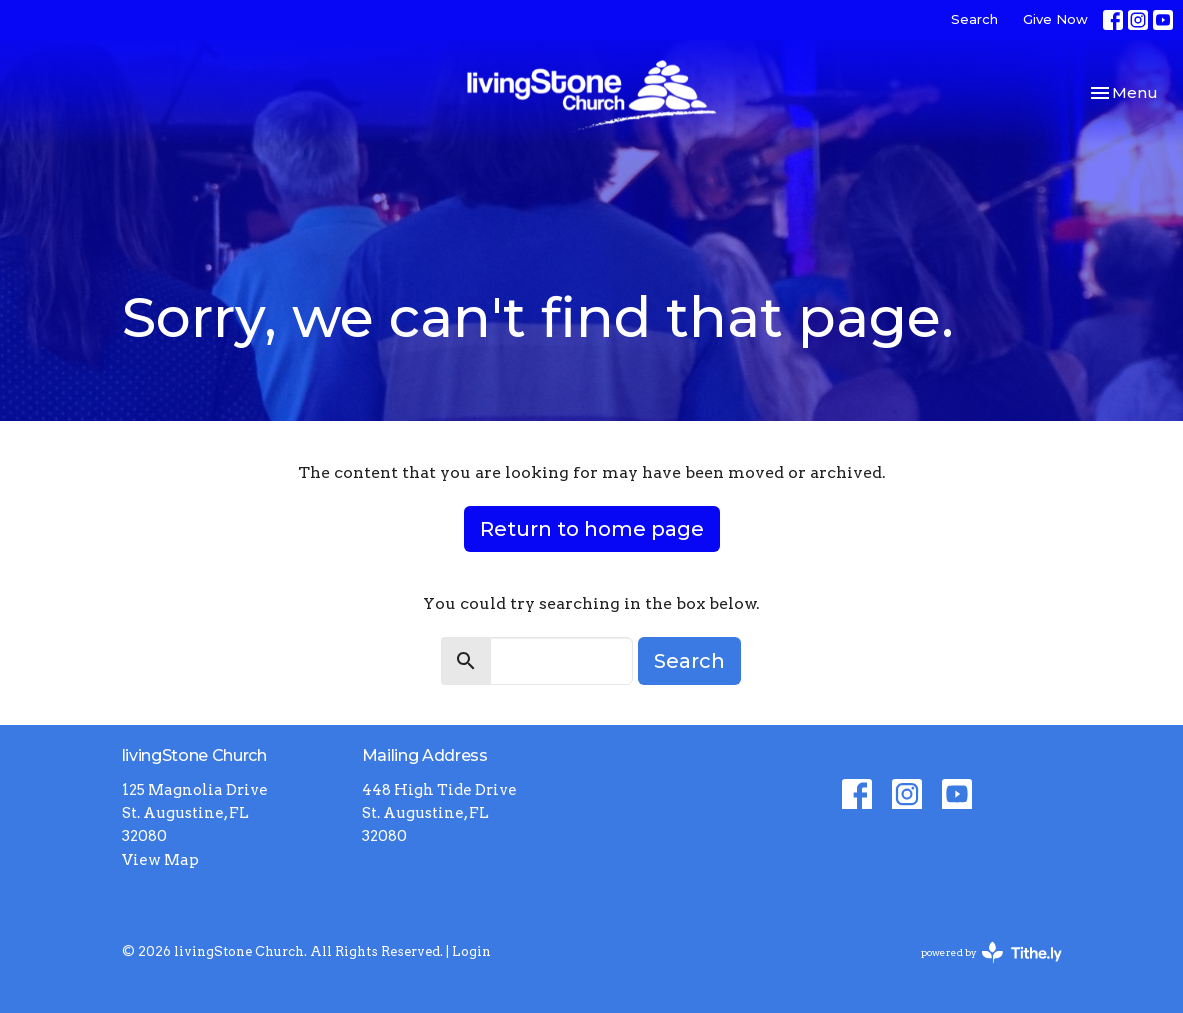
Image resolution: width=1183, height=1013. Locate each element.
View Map (160, 860)
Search (974, 19)
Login (471, 951)
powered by (991, 952)
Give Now (1055, 19)
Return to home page (592, 529)
